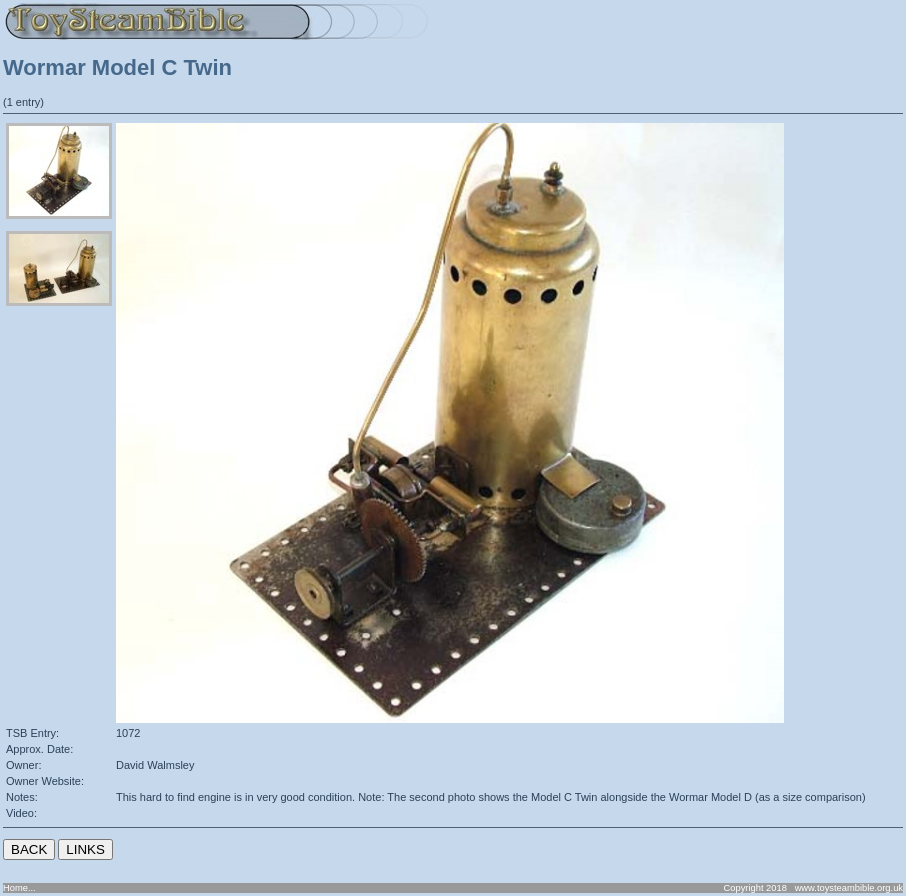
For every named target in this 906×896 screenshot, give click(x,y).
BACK (29, 849)
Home (15, 888)
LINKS (85, 849)
